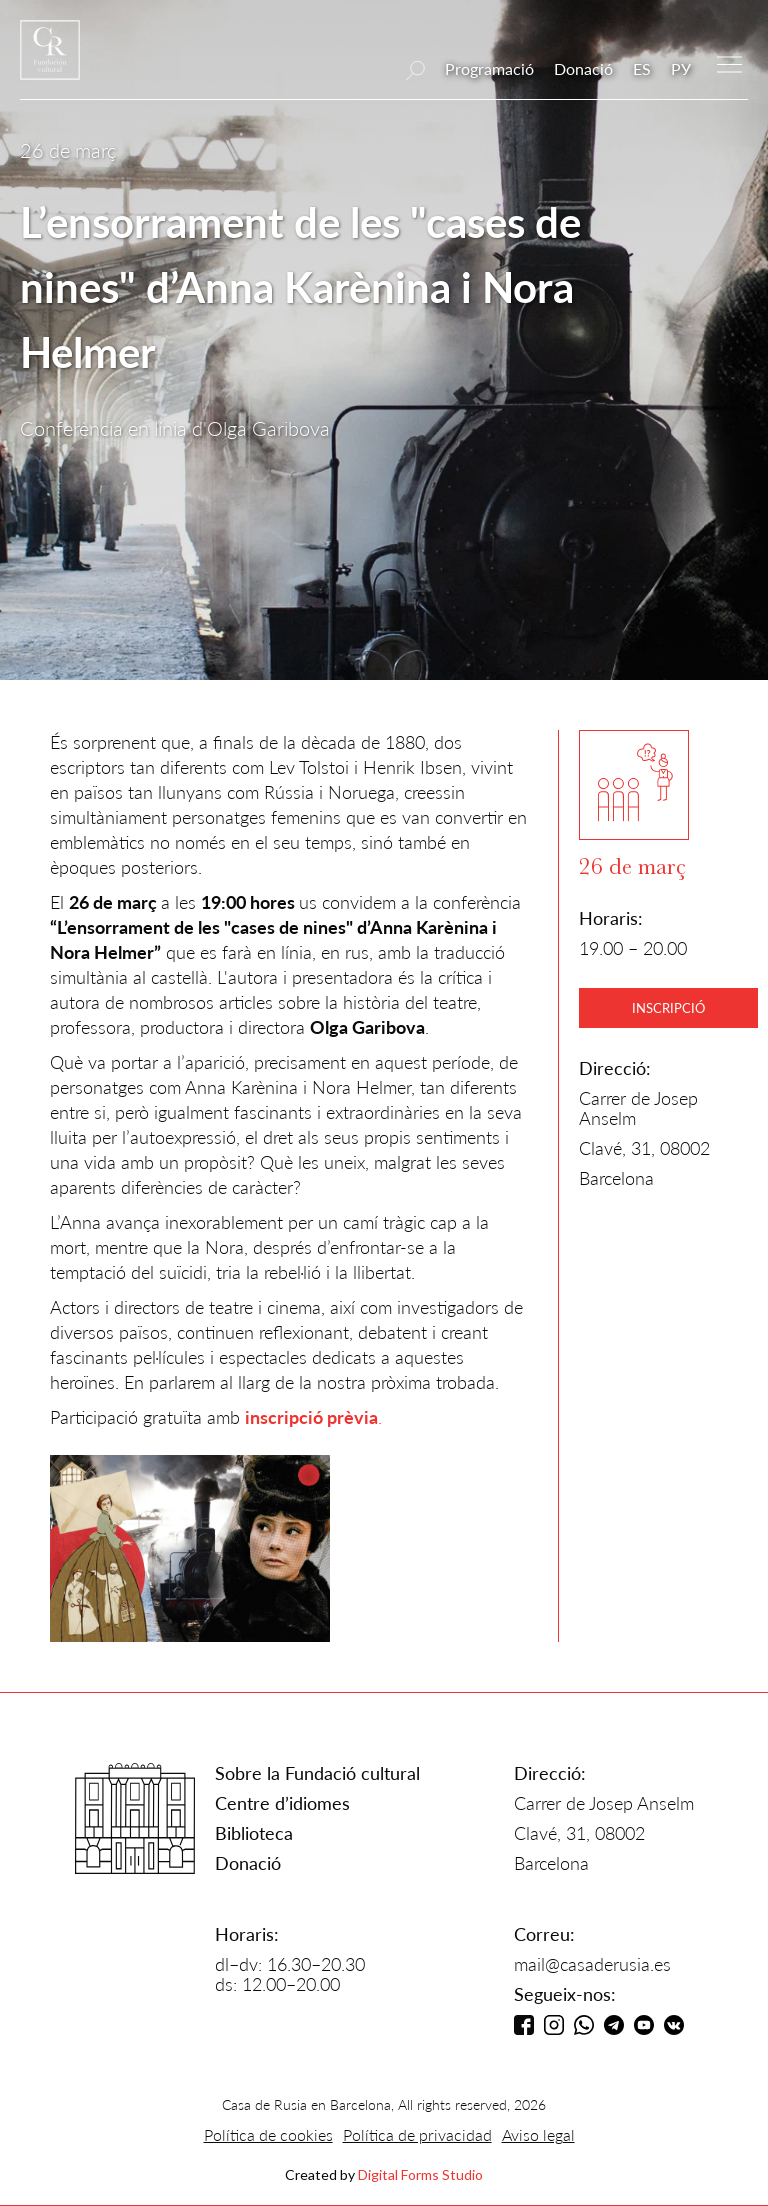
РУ (681, 68)
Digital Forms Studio (420, 2174)
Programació (489, 68)
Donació (583, 68)
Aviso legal (538, 2134)
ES (642, 68)
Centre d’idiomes (282, 1803)
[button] (729, 62)
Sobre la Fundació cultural (317, 1773)
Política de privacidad (417, 2134)
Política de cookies (268, 2134)
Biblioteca (254, 1833)
